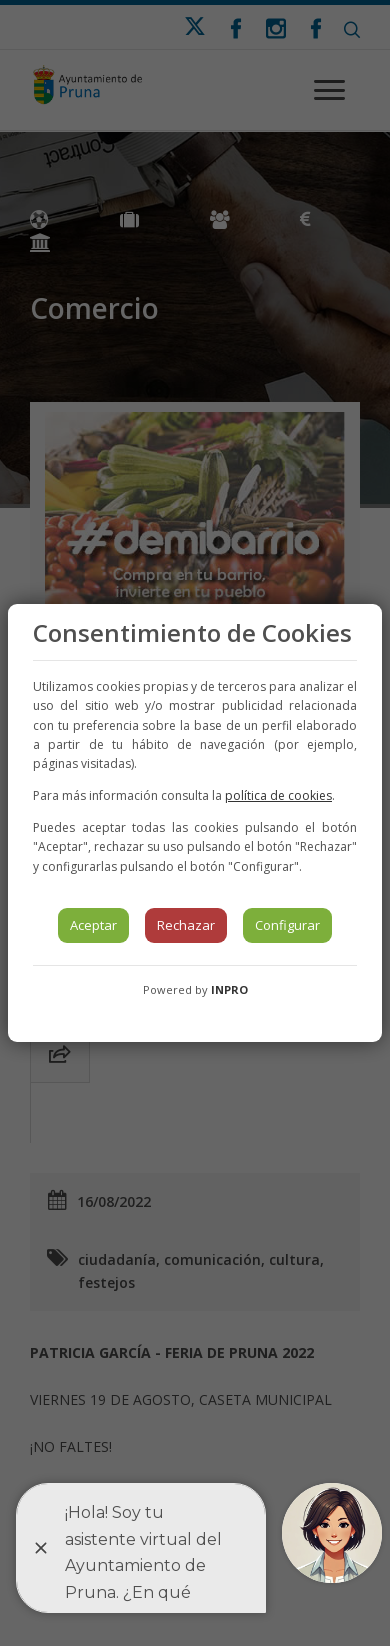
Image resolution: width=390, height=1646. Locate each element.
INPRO (229, 989)
